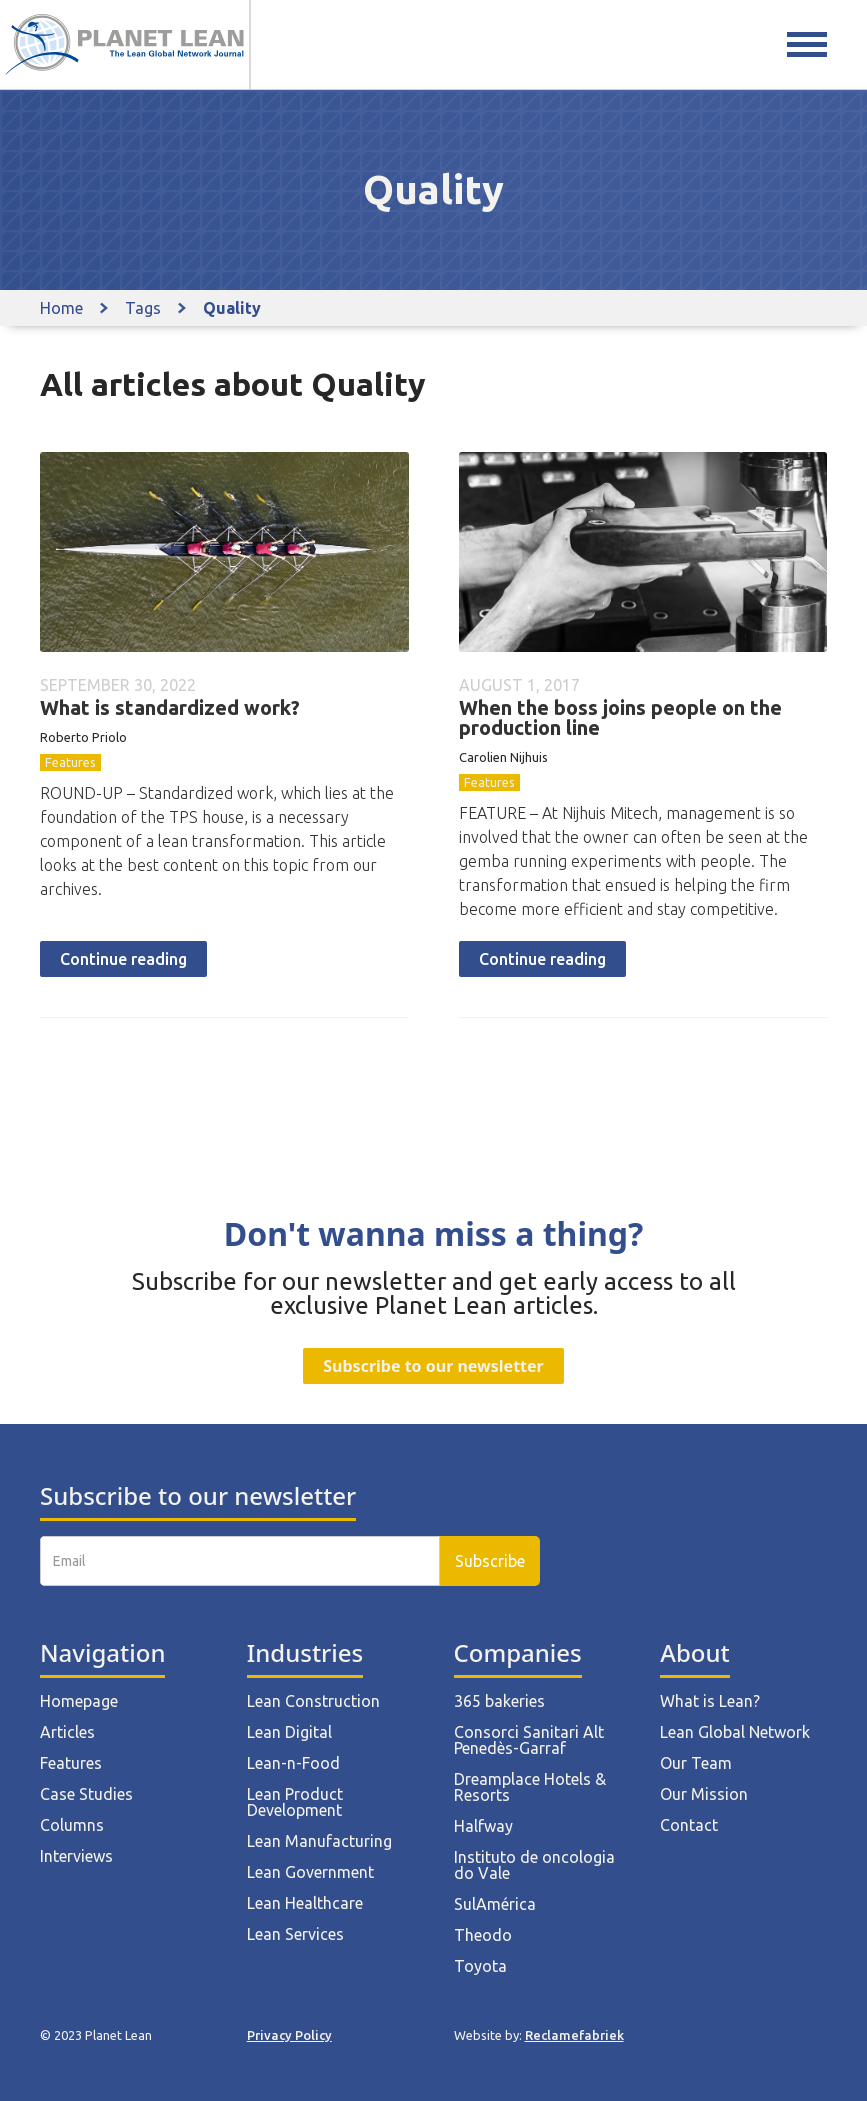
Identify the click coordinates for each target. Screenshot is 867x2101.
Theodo (483, 1935)
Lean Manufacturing (319, 1841)
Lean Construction (313, 1701)
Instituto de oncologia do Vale (534, 1865)
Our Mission (704, 1794)
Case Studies (86, 1794)
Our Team (696, 1763)
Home (61, 308)
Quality (232, 308)
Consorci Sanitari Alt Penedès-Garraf (529, 1740)
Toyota (480, 1966)
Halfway (483, 1826)
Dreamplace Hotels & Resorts (530, 1787)
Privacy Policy (289, 2035)
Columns (72, 1825)
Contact (689, 1825)
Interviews (76, 1856)
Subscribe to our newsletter (433, 1366)
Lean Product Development (295, 1802)
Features (70, 762)
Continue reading (123, 959)
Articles (67, 1732)
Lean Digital (289, 1732)
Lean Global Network (735, 1732)
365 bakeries (499, 1701)
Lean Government (310, 1872)
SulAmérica (495, 1904)
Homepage (79, 1701)
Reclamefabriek (574, 2035)
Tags (143, 308)
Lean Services (295, 1934)
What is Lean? (710, 1701)
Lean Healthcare (305, 1903)
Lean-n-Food (293, 1763)
